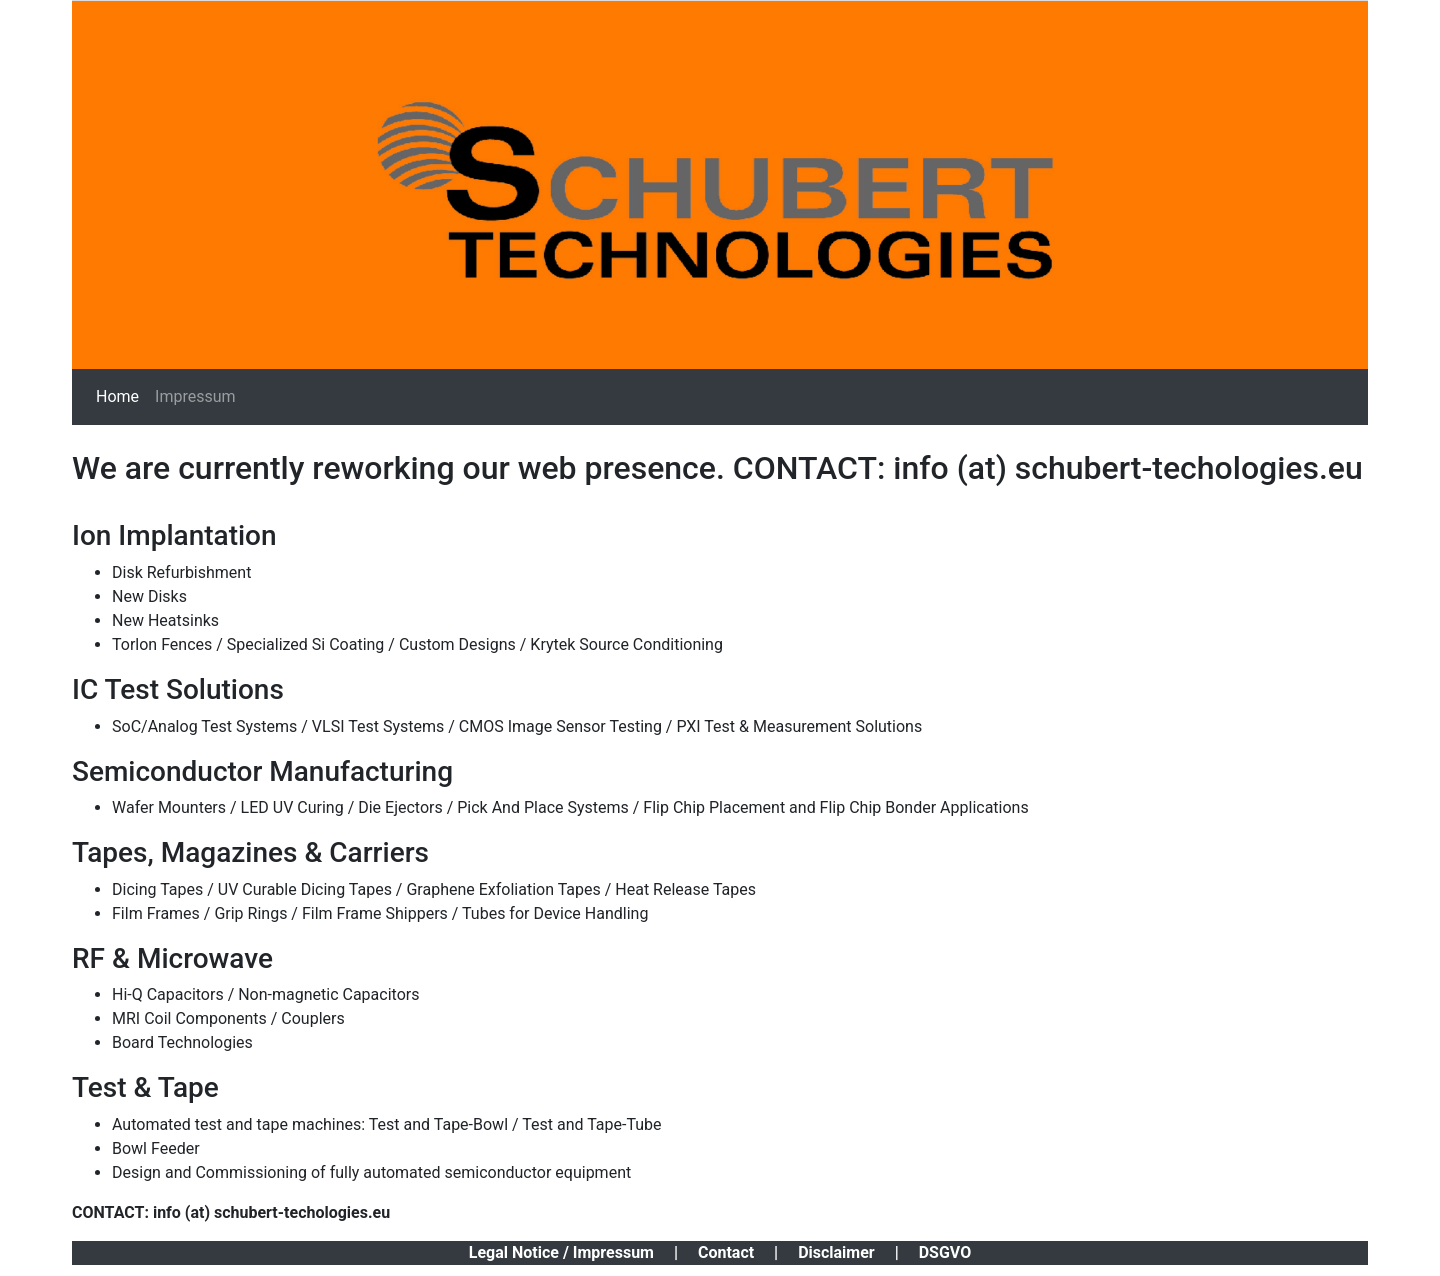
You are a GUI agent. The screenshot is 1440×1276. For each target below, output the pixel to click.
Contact (726, 1252)
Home (117, 396)
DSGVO (945, 1252)
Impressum (195, 396)
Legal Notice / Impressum (561, 1252)
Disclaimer (836, 1252)
